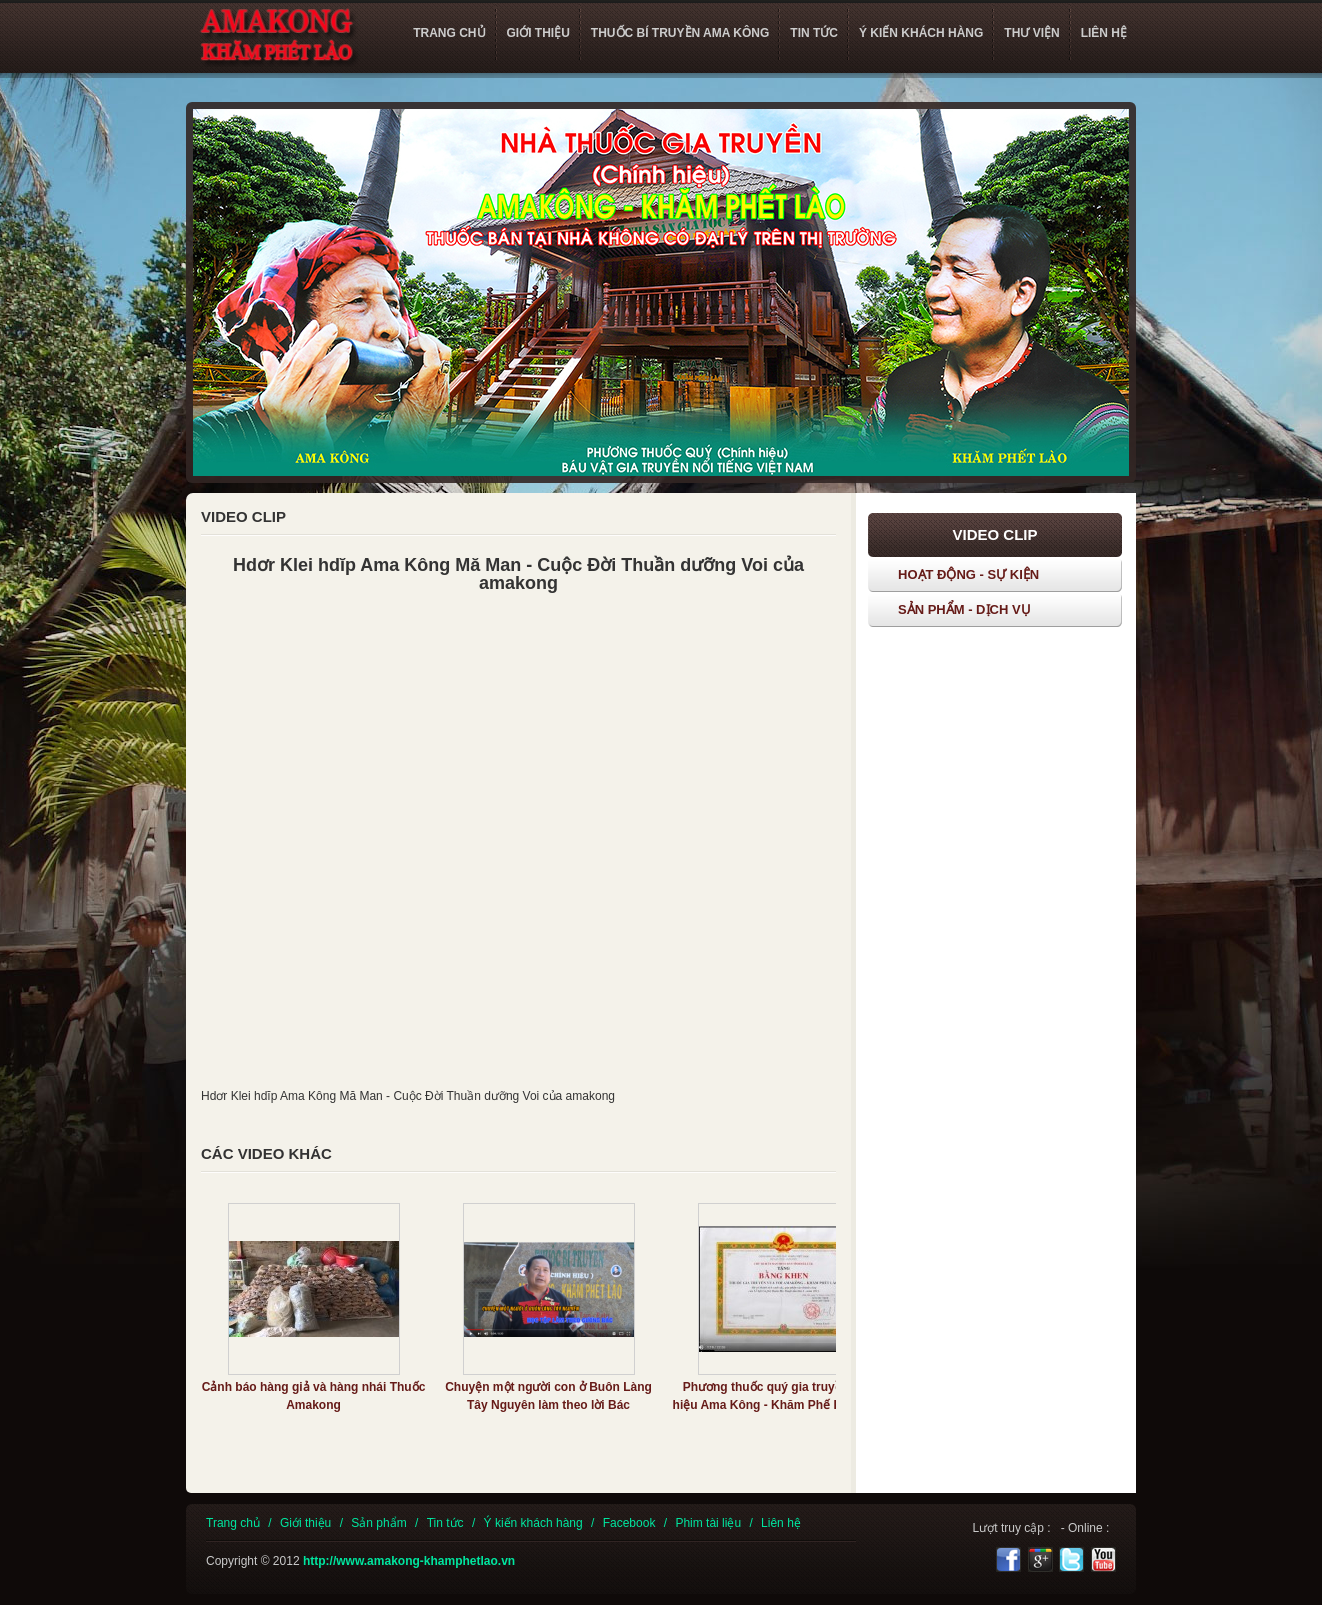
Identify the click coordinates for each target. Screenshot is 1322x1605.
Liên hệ (781, 1523)
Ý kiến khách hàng (533, 1523)
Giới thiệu (305, 1523)
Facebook (629, 1523)
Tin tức (445, 1523)
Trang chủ (233, 1523)
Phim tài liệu (708, 1523)
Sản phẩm (378, 1523)
